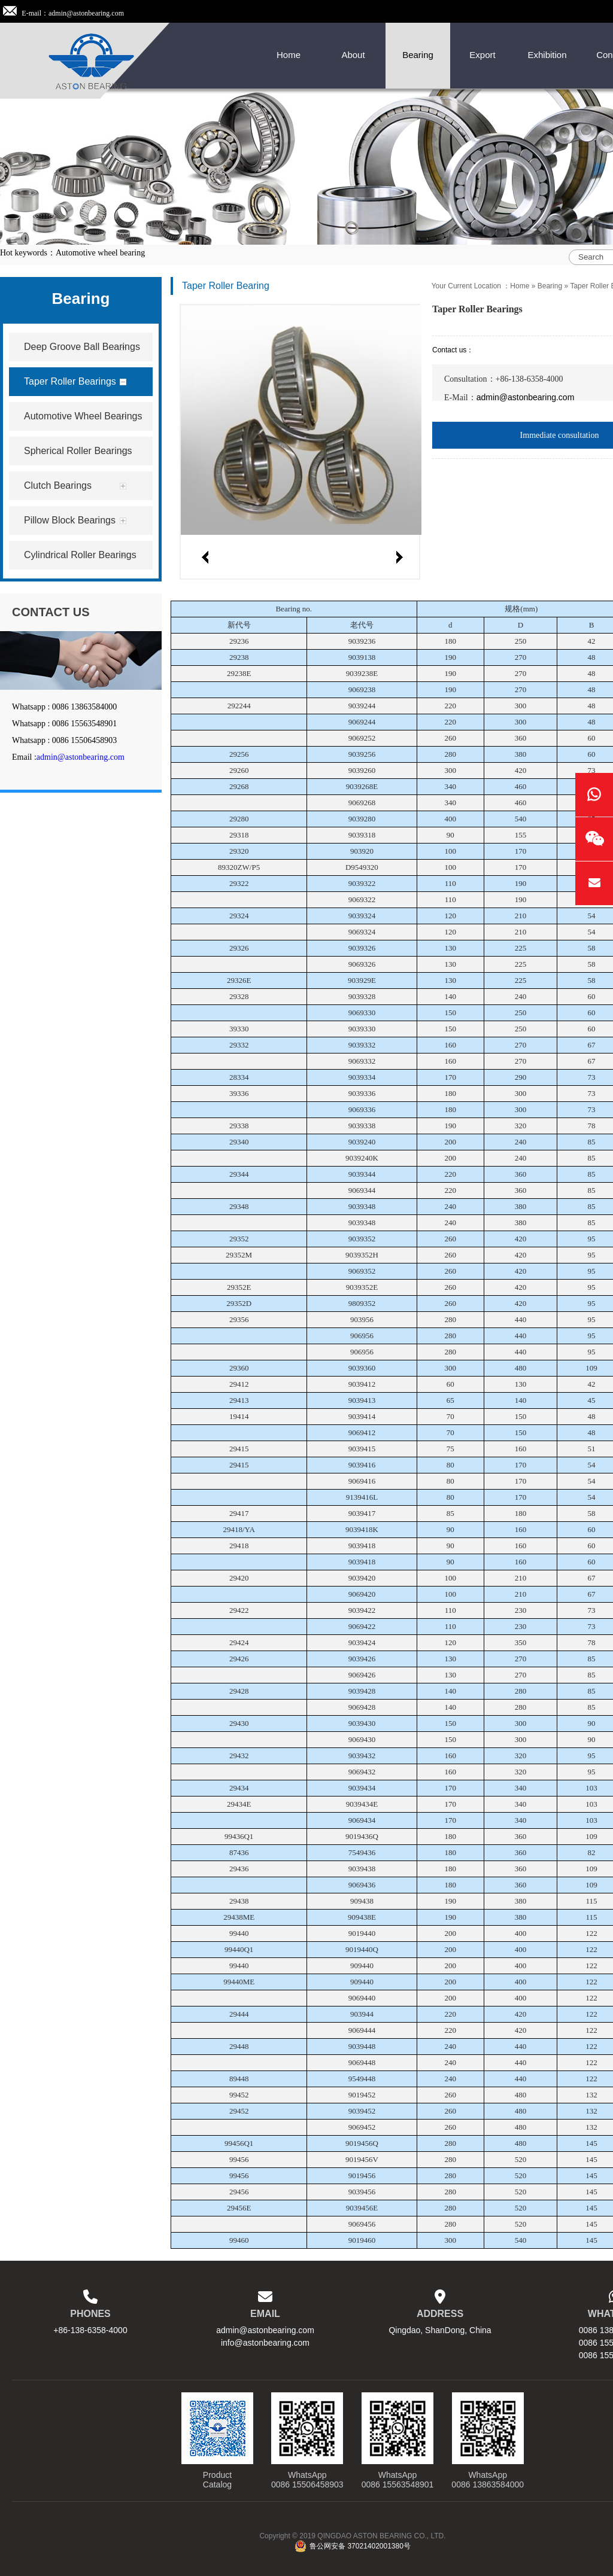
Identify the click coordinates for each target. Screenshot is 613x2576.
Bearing (550, 286)
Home (519, 286)
